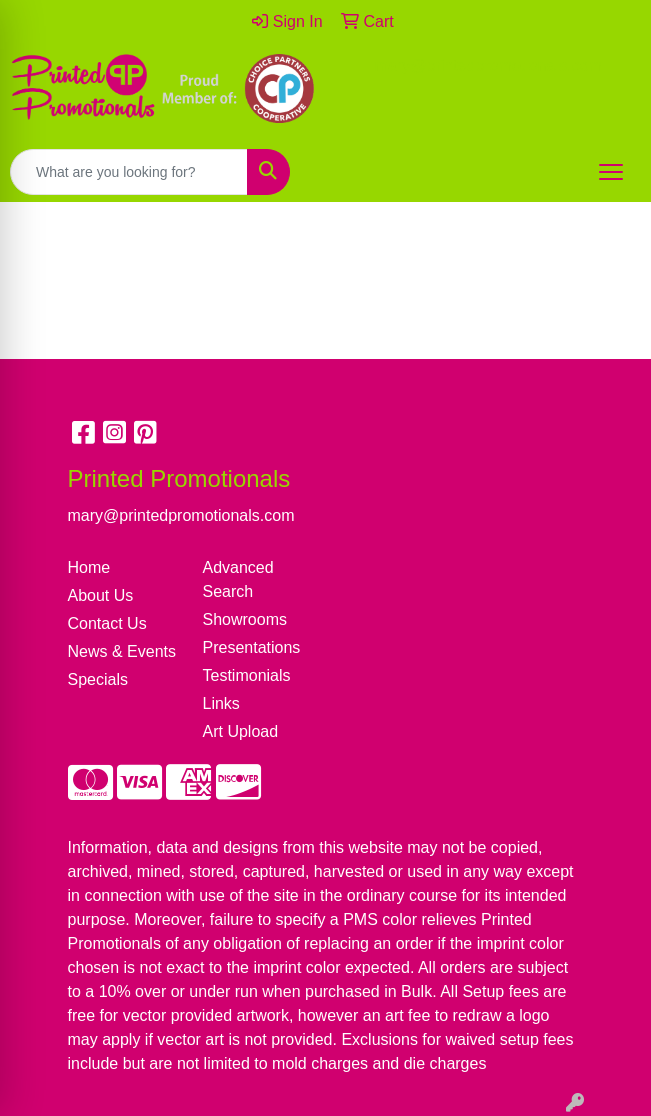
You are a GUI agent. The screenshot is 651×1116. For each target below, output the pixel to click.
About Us (101, 595)
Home (89, 567)
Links (221, 703)
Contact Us (107, 623)
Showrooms (245, 619)
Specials (98, 679)
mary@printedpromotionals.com (488, 65)
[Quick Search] (129, 172)
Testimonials (247, 675)
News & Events (122, 651)
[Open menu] (611, 172)
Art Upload (241, 731)
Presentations (252, 647)
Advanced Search (238, 579)
